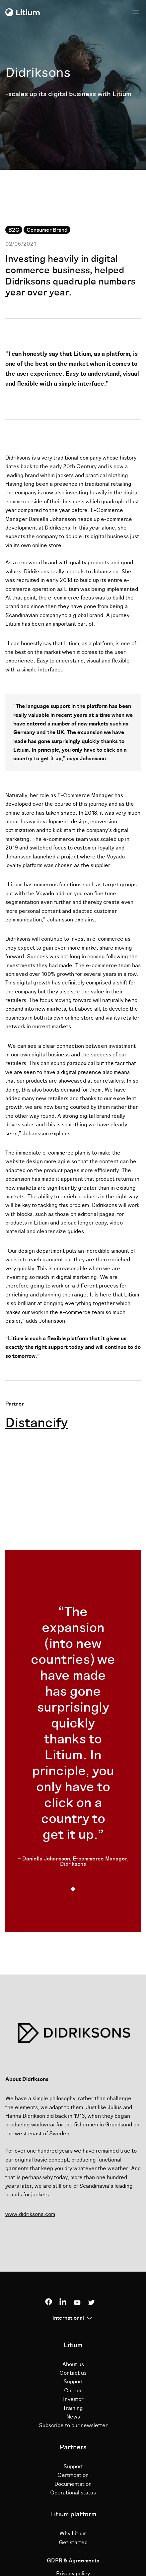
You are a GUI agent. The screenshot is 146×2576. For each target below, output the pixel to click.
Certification (73, 2475)
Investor (73, 2399)
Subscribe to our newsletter (73, 2425)
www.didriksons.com (30, 2214)
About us (73, 2364)
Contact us (73, 2373)
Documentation (73, 2484)
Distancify (36, 1423)
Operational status (73, 2492)
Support (73, 2381)
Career (73, 2390)
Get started (73, 2542)
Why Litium (73, 2533)
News (73, 2416)
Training (73, 2408)
